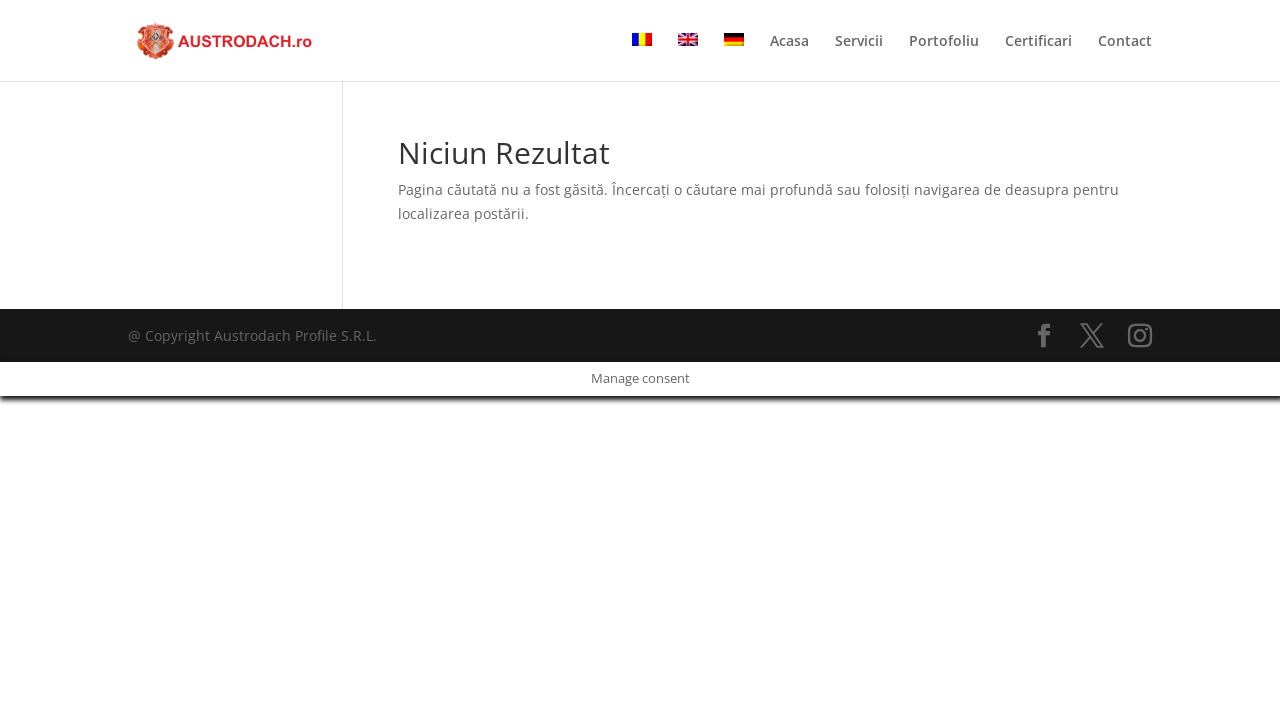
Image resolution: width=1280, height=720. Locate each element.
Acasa (789, 42)
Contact (1125, 42)
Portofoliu (944, 42)
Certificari (1038, 42)
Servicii (859, 42)
